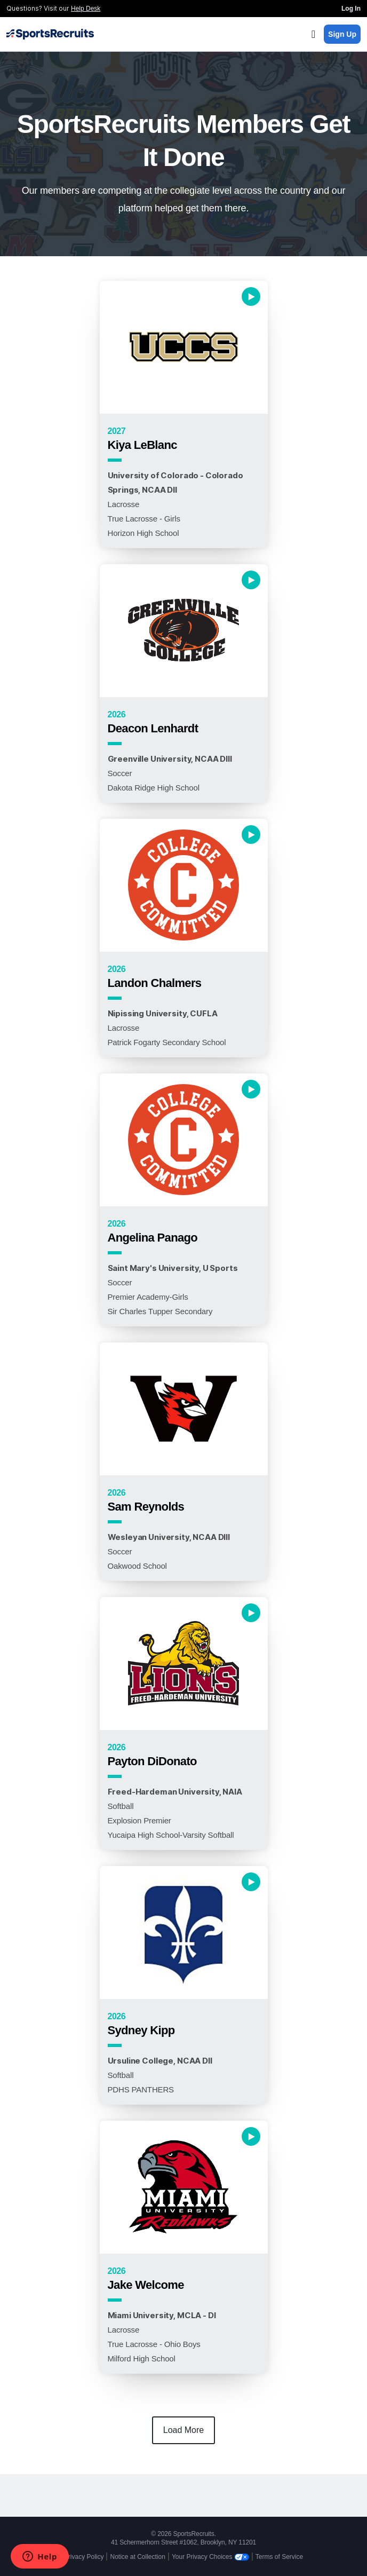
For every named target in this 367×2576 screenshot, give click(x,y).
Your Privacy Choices (210, 2557)
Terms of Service (279, 2557)
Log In (351, 8)
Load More (183, 2430)
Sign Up (342, 34)
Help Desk (85, 8)
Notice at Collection (137, 2557)
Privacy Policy (84, 2557)
